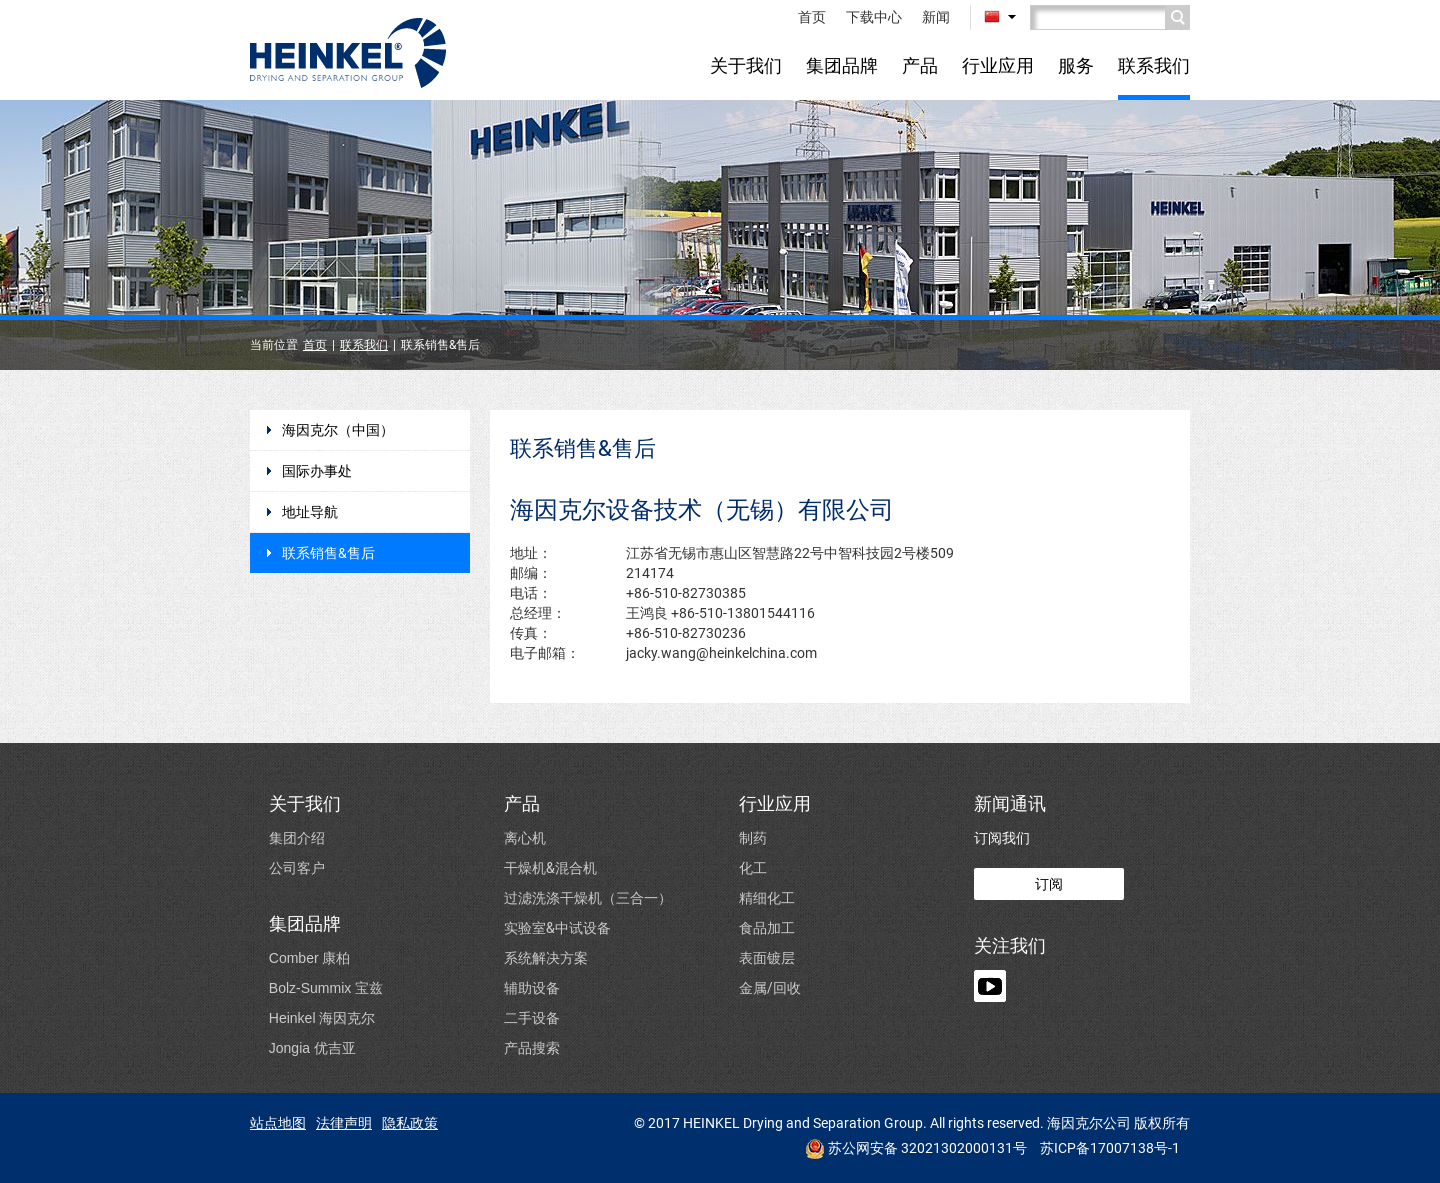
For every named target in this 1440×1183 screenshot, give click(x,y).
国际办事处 (317, 471)
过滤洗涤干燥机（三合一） (588, 897)
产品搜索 (532, 1047)
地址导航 (310, 512)
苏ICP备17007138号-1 (1110, 1148)
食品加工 (767, 927)
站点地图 (278, 1123)
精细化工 (767, 897)
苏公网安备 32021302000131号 (916, 1149)
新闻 (936, 17)
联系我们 (1154, 65)
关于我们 (746, 65)
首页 (812, 17)
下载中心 (874, 17)
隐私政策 (410, 1123)
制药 (753, 837)
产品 (920, 65)
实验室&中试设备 (557, 927)
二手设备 (532, 1017)
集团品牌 (842, 65)
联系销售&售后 (328, 553)
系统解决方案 (546, 957)
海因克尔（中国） (338, 430)
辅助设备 (532, 987)
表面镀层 (767, 957)
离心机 (525, 837)
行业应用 (998, 65)
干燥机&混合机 (550, 867)
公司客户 (297, 867)
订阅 (1049, 884)
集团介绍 (297, 837)
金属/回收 (770, 987)
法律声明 (344, 1123)
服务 (1076, 65)
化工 (753, 867)
